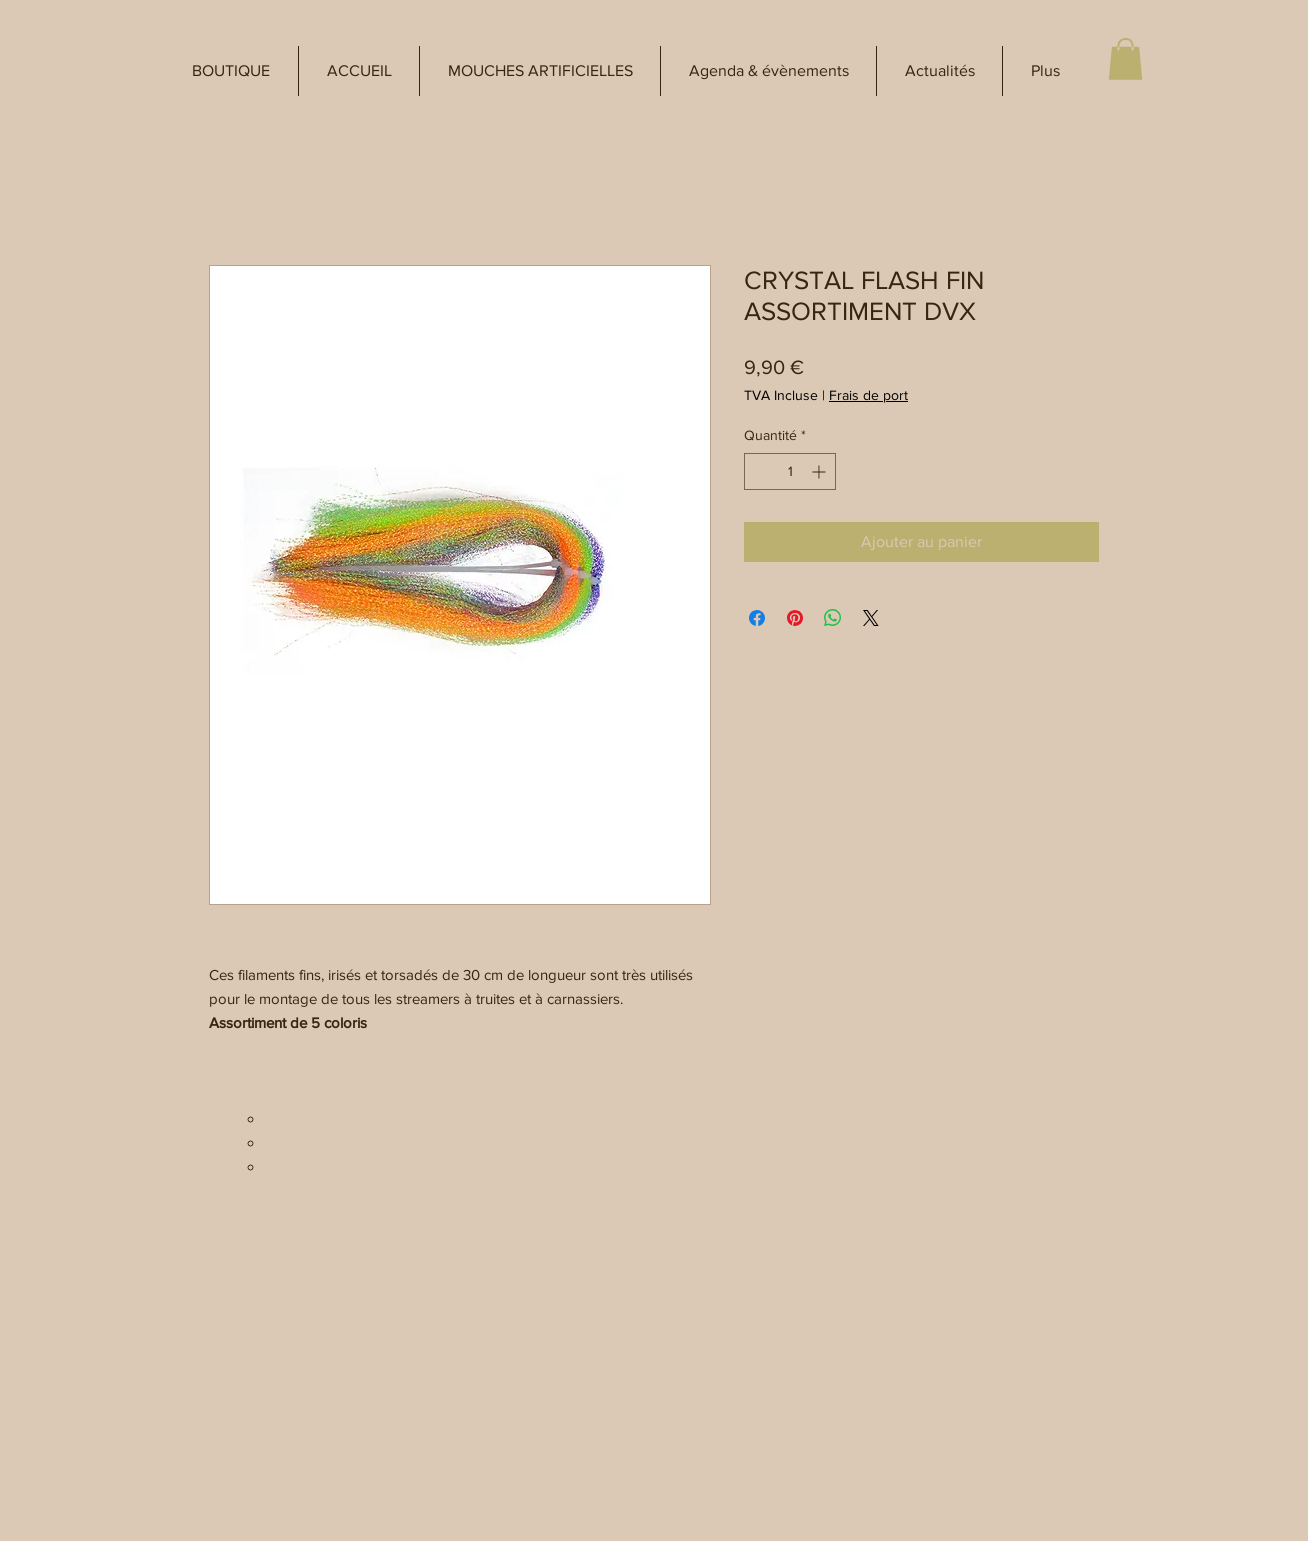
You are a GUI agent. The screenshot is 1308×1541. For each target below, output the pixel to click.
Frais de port (868, 395)
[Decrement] (759, 471)
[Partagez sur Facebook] (757, 618)
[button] (231, 71)
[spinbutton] (790, 471)
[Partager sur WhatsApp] (833, 618)
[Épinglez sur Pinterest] (795, 618)
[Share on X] (871, 618)
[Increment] (820, 471)
